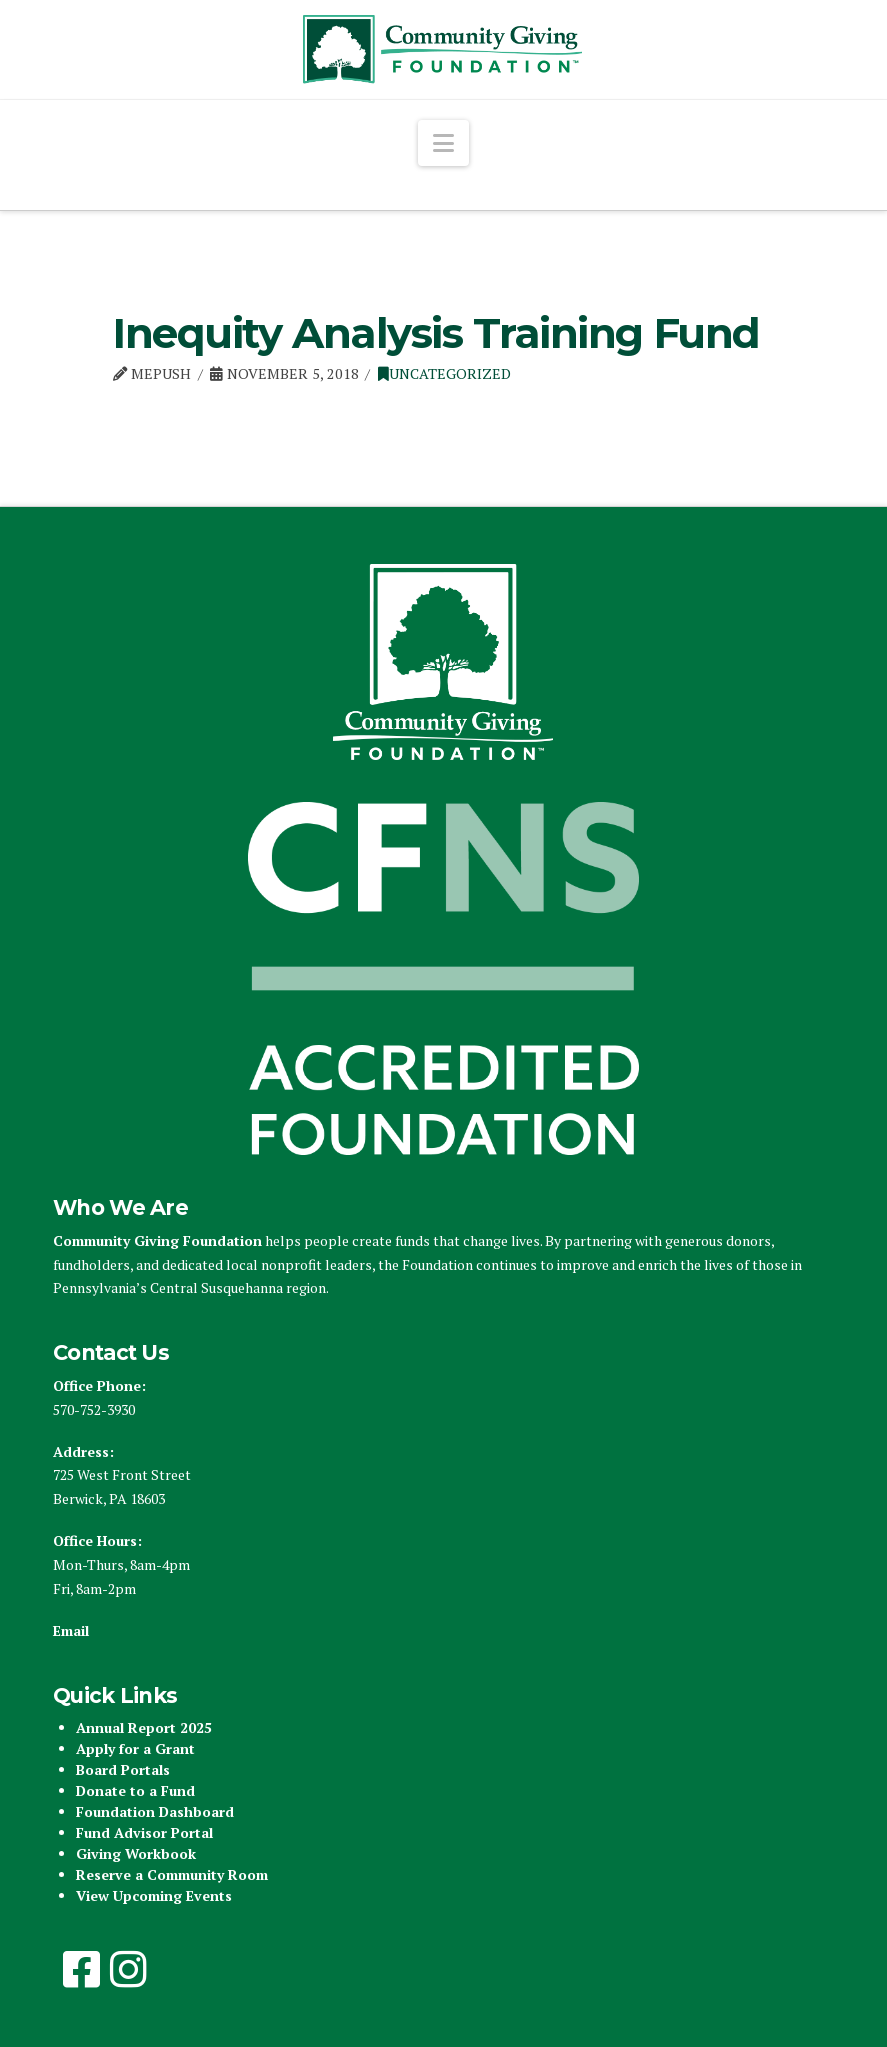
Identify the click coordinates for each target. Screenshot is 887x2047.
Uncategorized (444, 373)
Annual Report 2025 (144, 1727)
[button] (443, 143)
